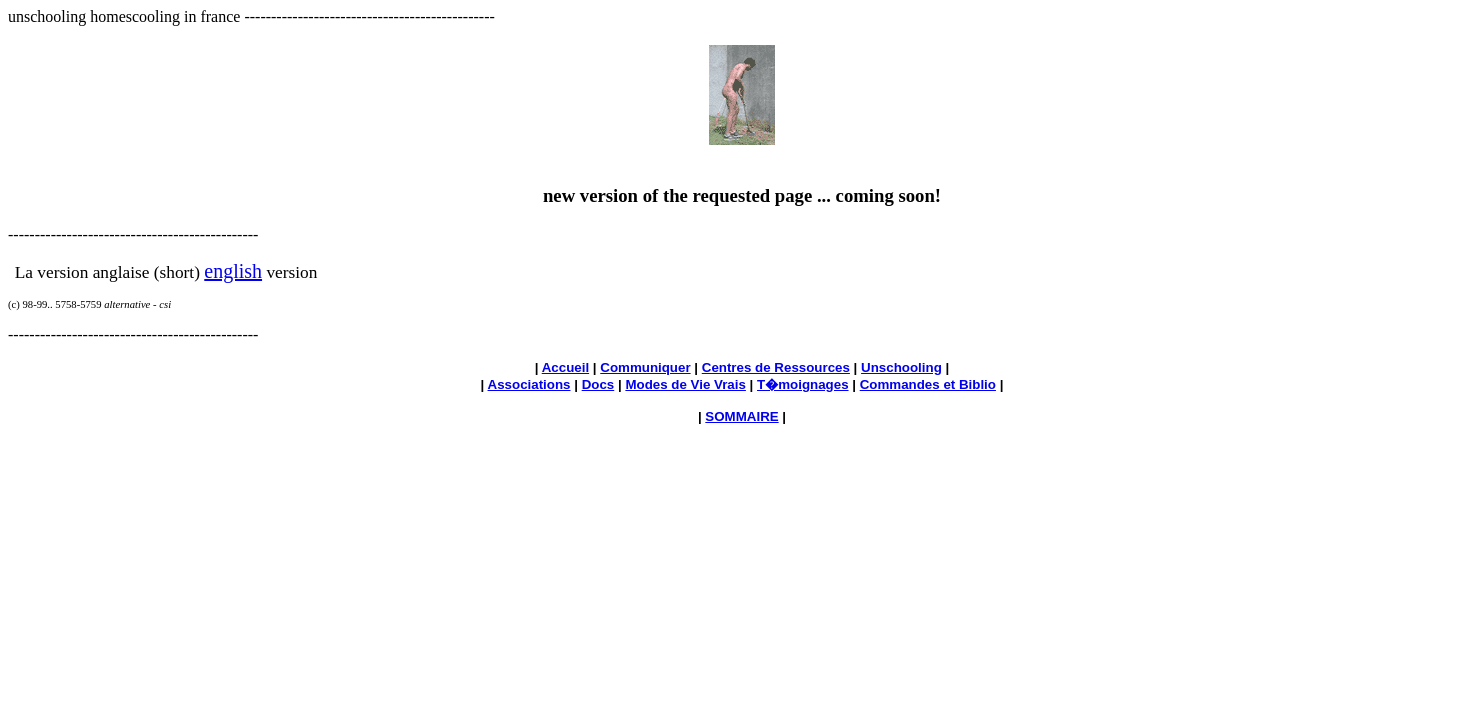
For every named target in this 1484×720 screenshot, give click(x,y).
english (233, 271)
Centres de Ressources (776, 367)
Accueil (565, 367)
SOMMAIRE (741, 416)
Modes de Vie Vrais (685, 384)
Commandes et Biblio (928, 384)
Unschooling (901, 367)
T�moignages (803, 384)
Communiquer (645, 367)
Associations (529, 384)
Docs (598, 384)
